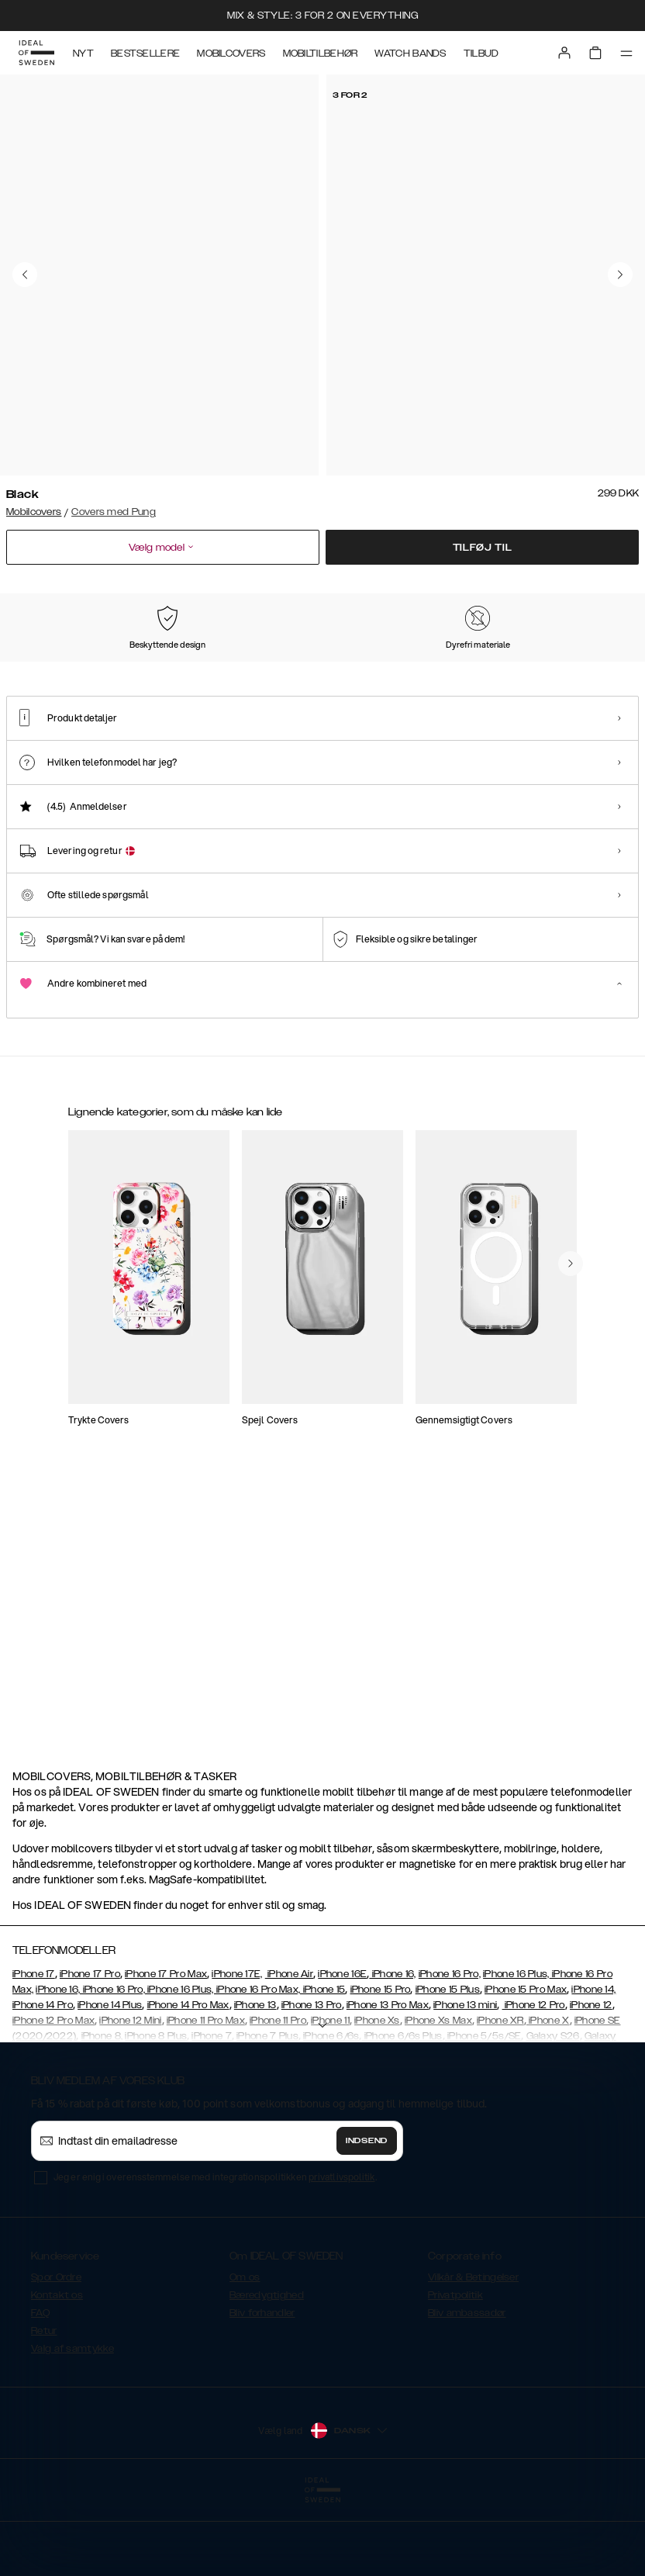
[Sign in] (564, 52)
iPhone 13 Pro (311, 2082)
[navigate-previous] (570, 1633)
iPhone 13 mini (465, 2082)
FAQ (40, 2390)
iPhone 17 (33, 2051)
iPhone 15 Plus (448, 2067)
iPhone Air (289, 2051)
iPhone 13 (255, 2082)
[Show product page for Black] (47, 675)
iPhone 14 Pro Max (188, 2082)
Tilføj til (482, 547)
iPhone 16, (392, 2051)
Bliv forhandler (262, 2390)
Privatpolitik (455, 2372)
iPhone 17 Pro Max (166, 2051)
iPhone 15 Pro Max (526, 2067)
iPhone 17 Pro (90, 2051)
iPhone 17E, (237, 2051)
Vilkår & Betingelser (473, 2355)
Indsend (367, 2218)
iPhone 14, (593, 2067)
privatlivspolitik (342, 2254)
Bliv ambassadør (467, 2390)
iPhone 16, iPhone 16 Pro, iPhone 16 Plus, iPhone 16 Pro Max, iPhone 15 (190, 2067)
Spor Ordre (56, 2355)
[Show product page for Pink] (136, 676)
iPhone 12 (591, 2082)
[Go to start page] (36, 52)
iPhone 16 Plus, (516, 2051)
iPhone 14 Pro (42, 2082)
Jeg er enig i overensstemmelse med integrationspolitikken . (215, 2254)
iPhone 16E (342, 2051)
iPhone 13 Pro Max (388, 2082)
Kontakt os (57, 2372)
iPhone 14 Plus (110, 2082)
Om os (244, 2355)
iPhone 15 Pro (380, 2067)
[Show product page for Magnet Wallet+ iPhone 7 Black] (131, 1354)
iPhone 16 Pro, (450, 2051)
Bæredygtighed (266, 2372)
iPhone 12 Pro (533, 2082)
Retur (44, 2408)
